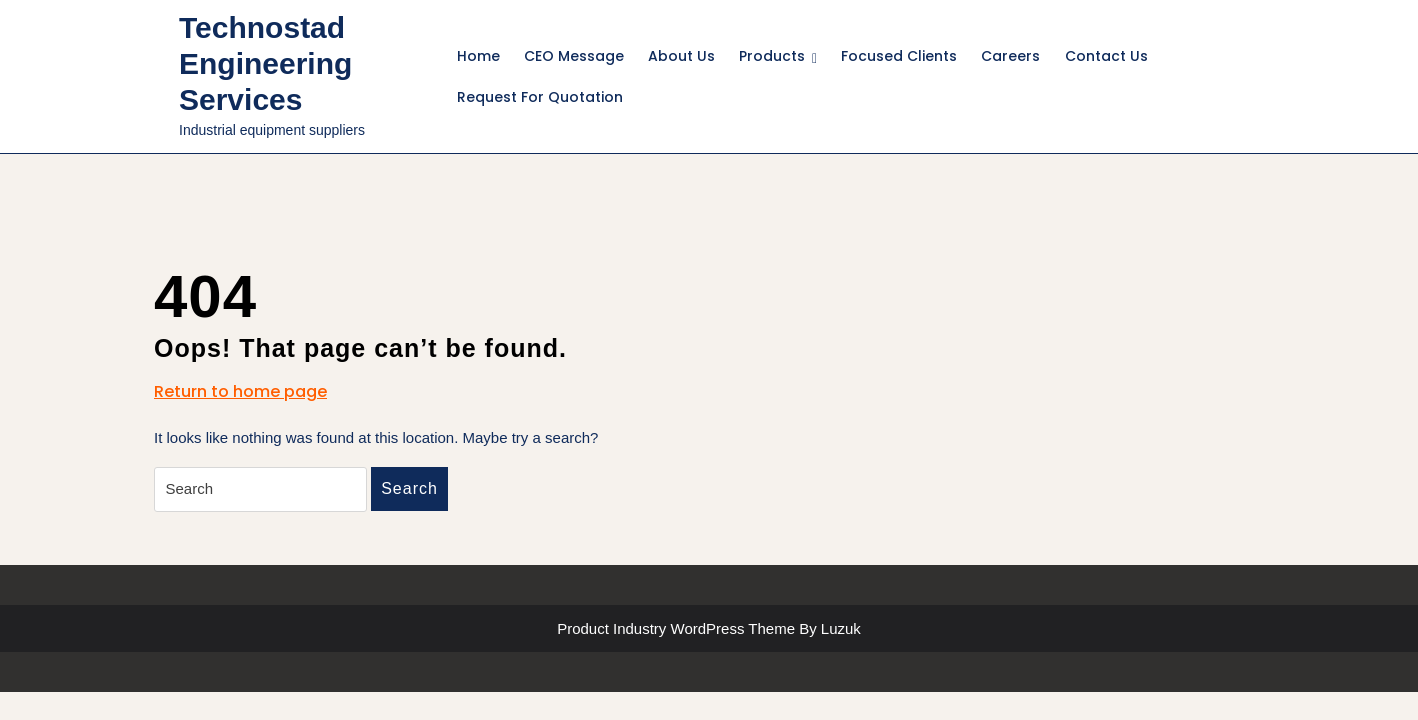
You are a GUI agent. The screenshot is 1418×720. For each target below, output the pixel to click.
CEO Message (574, 56)
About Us (681, 56)
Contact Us (1106, 56)
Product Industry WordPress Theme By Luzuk (709, 628)
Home (478, 56)
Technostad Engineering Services (265, 63)
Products (772, 56)
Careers (1010, 56)
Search (409, 488)
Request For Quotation (540, 97)
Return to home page (240, 392)
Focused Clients (899, 56)
